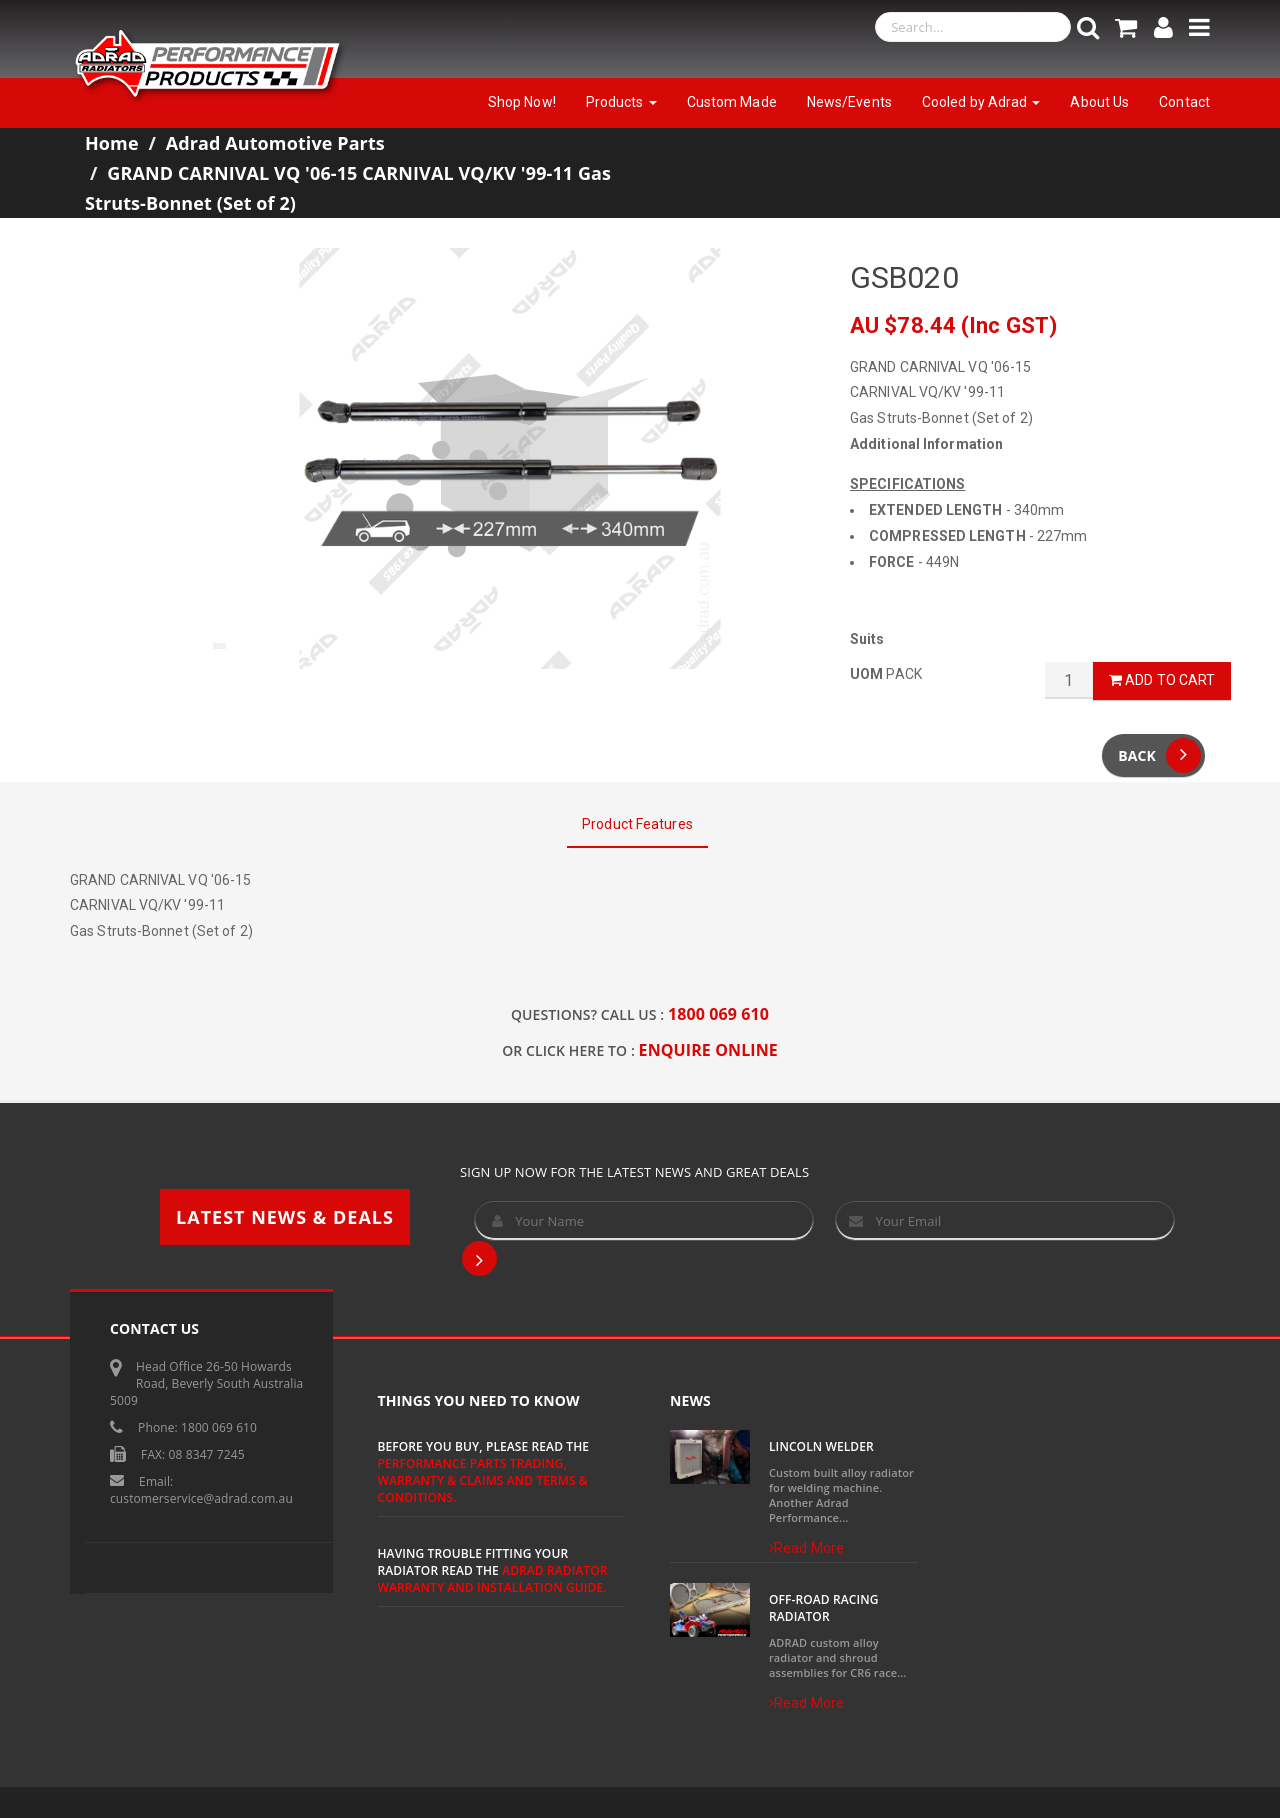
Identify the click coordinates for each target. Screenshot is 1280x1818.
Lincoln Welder (821, 1446)
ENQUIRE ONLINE (708, 1050)
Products (621, 102)
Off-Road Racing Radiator (824, 1608)
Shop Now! (522, 102)
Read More (806, 1548)
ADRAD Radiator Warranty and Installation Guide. (493, 1579)
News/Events (849, 102)
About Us (1099, 102)
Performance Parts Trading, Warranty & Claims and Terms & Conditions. (483, 1480)
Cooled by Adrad (981, 102)
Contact (1184, 102)
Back (1159, 755)
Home (112, 143)
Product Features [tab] (637, 824)
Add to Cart (1162, 680)
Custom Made (732, 102)
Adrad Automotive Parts (275, 143)
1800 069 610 (718, 1014)
